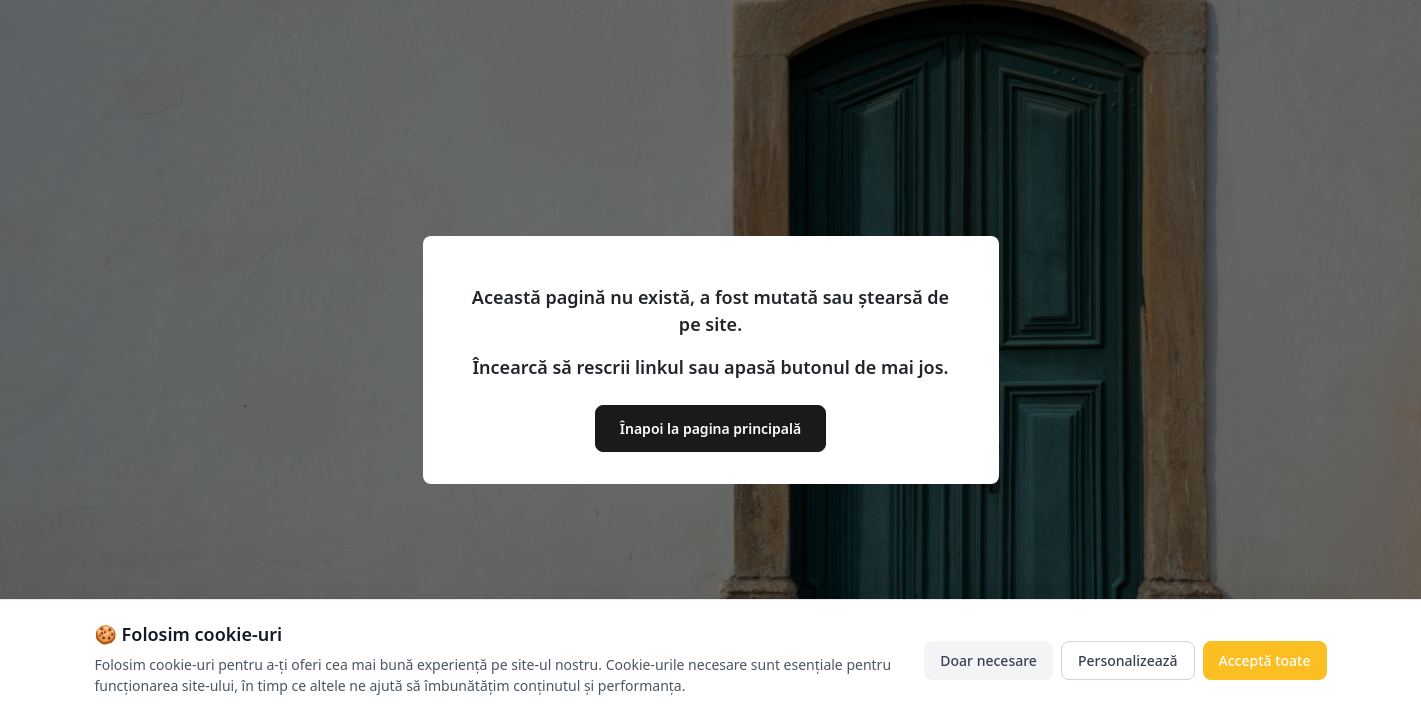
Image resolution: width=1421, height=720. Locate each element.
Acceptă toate (1265, 661)
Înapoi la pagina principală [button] (710, 428)
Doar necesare (988, 661)
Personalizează (1128, 661)
